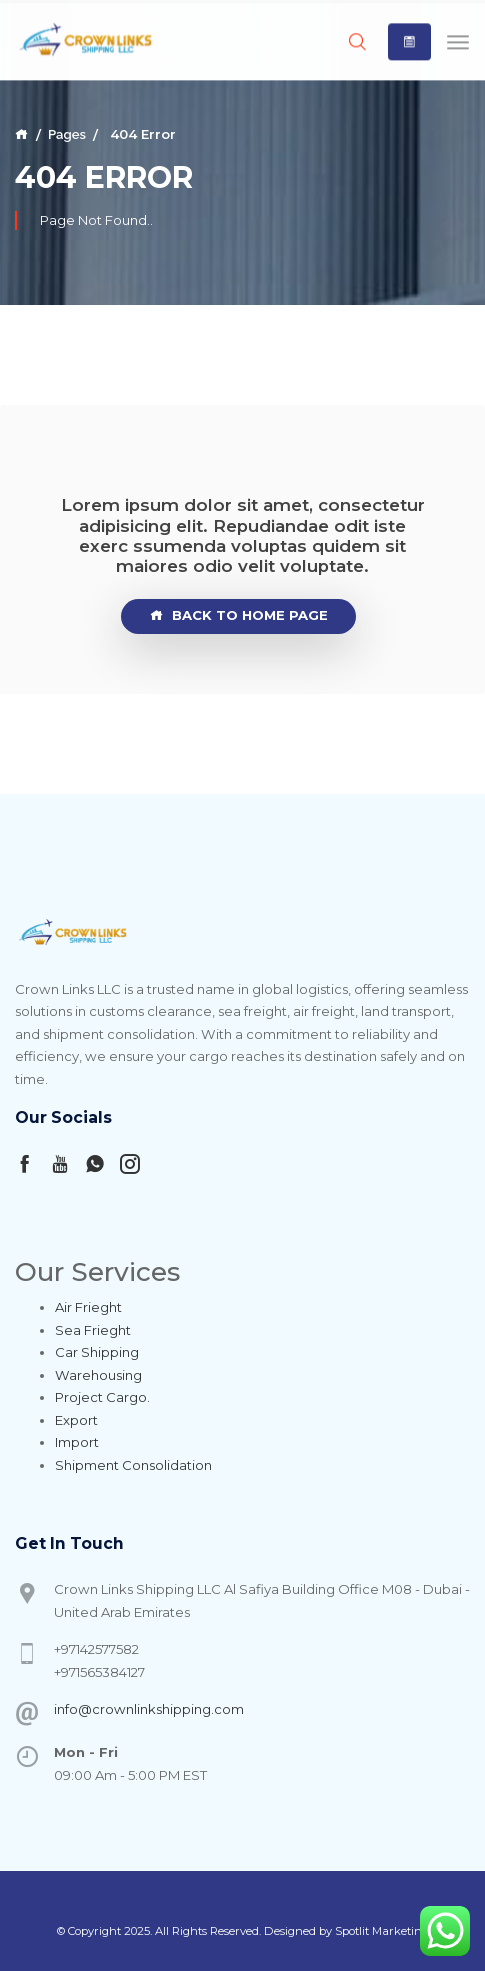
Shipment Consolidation (133, 1465)
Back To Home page (239, 616)
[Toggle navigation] (458, 39)
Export (76, 1420)
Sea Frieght (93, 1330)
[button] (409, 40)
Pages (67, 134)
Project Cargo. (102, 1397)
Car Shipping (97, 1352)
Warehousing (98, 1375)
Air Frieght (88, 1307)
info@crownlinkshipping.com (149, 1709)
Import (77, 1442)
